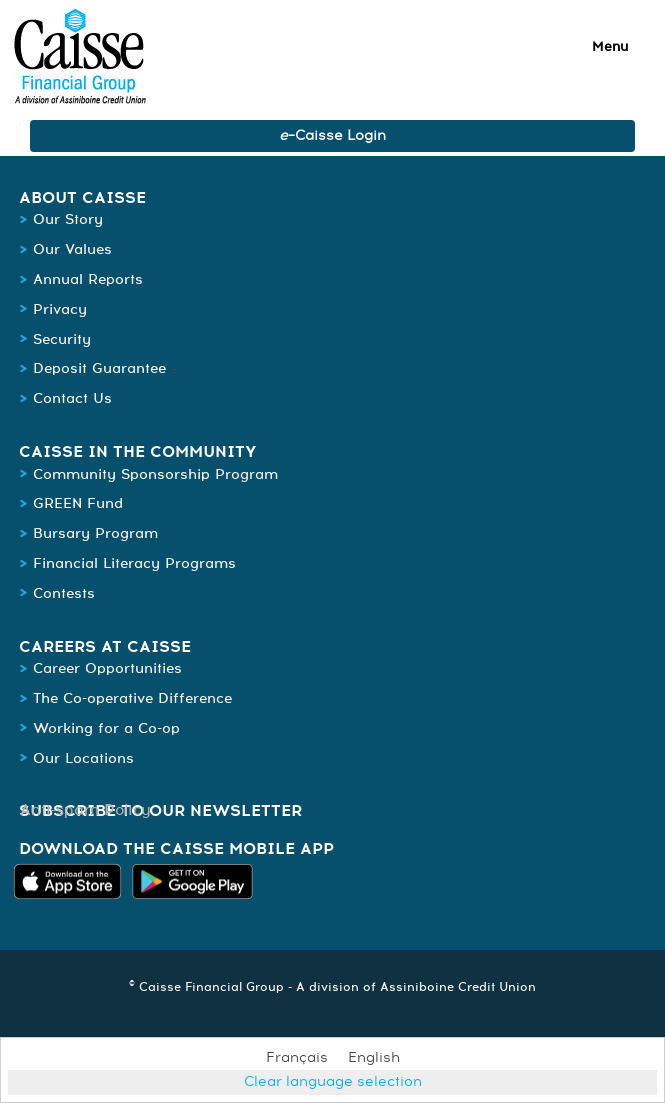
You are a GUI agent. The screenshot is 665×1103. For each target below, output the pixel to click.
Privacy (60, 310)
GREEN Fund (78, 504)
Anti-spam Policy (85, 810)
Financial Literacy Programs (134, 564)
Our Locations (83, 759)
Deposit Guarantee (99, 369)
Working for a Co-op (106, 729)
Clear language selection (333, 1082)
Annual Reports (88, 280)
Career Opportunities (107, 669)
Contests (64, 594)
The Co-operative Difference (132, 699)
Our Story (68, 220)
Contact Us (72, 399)
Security (62, 340)
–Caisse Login (332, 136)
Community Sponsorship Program (158, 475)
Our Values (72, 250)
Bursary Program (95, 534)
